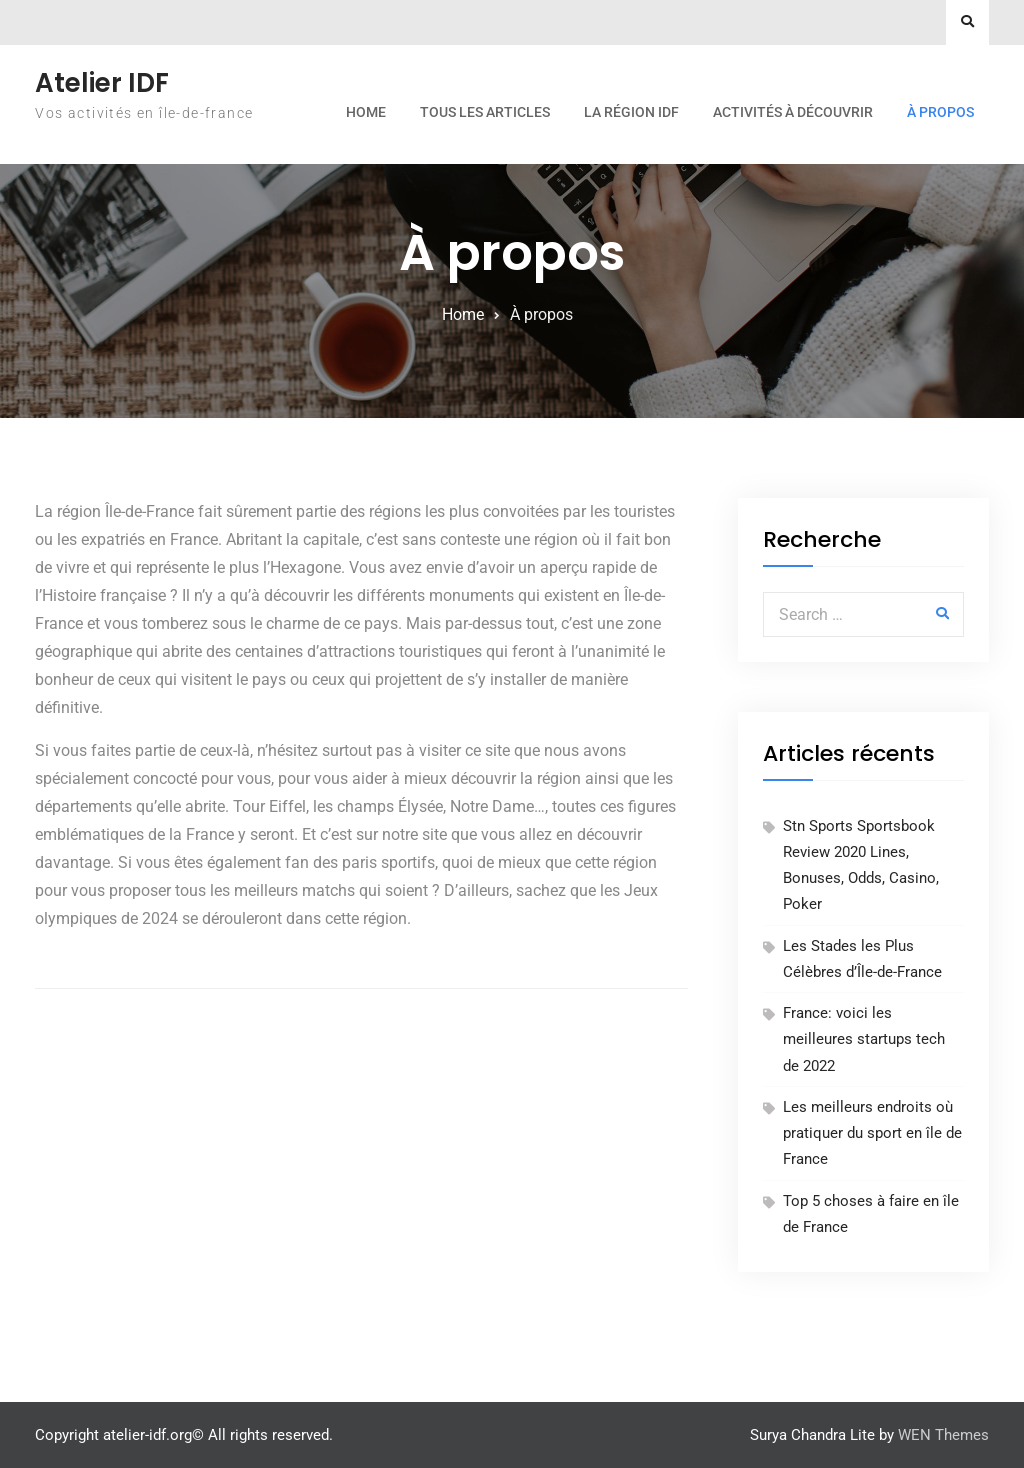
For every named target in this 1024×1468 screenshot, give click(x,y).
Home (366, 112)
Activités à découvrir (793, 112)
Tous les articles (485, 112)
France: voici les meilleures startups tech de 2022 (864, 1039)
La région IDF (631, 112)
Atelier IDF (102, 83)
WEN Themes (943, 1435)
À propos (940, 112)
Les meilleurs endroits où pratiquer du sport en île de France (872, 1133)
